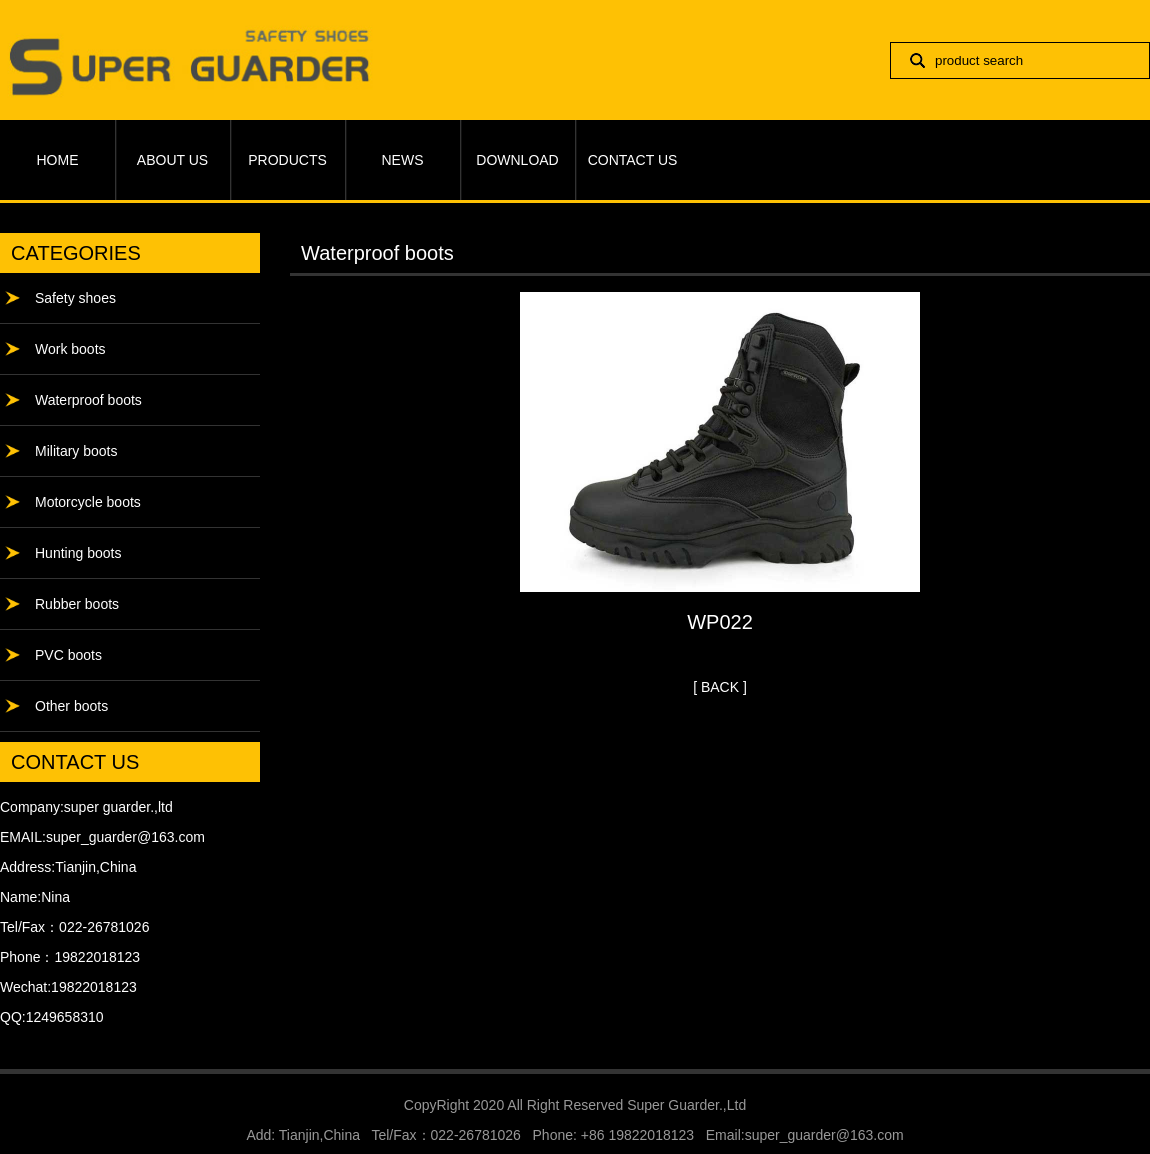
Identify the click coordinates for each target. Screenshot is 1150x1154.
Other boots (71, 706)
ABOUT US (172, 160)
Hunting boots (78, 553)
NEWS (403, 160)
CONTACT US (633, 160)
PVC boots (68, 655)
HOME (58, 160)
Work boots (70, 349)
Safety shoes (75, 298)
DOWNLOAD (517, 160)
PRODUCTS (287, 160)
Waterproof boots (88, 400)
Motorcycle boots (88, 502)
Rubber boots (77, 604)
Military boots (76, 451)
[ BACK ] (720, 687)
